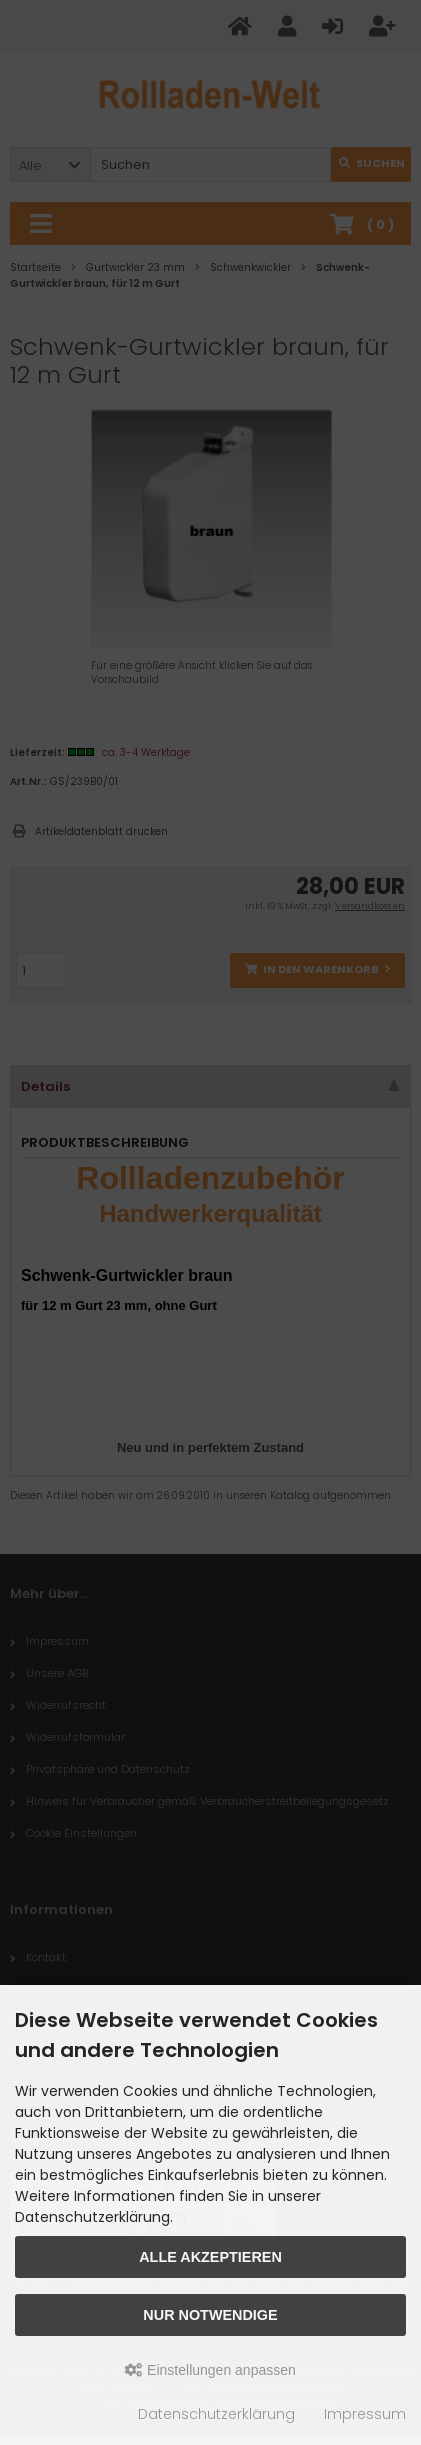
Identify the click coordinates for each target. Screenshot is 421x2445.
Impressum (365, 2414)
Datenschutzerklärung (216, 2414)
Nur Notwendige (210, 2315)
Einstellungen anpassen (210, 2370)
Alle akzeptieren (210, 2257)
